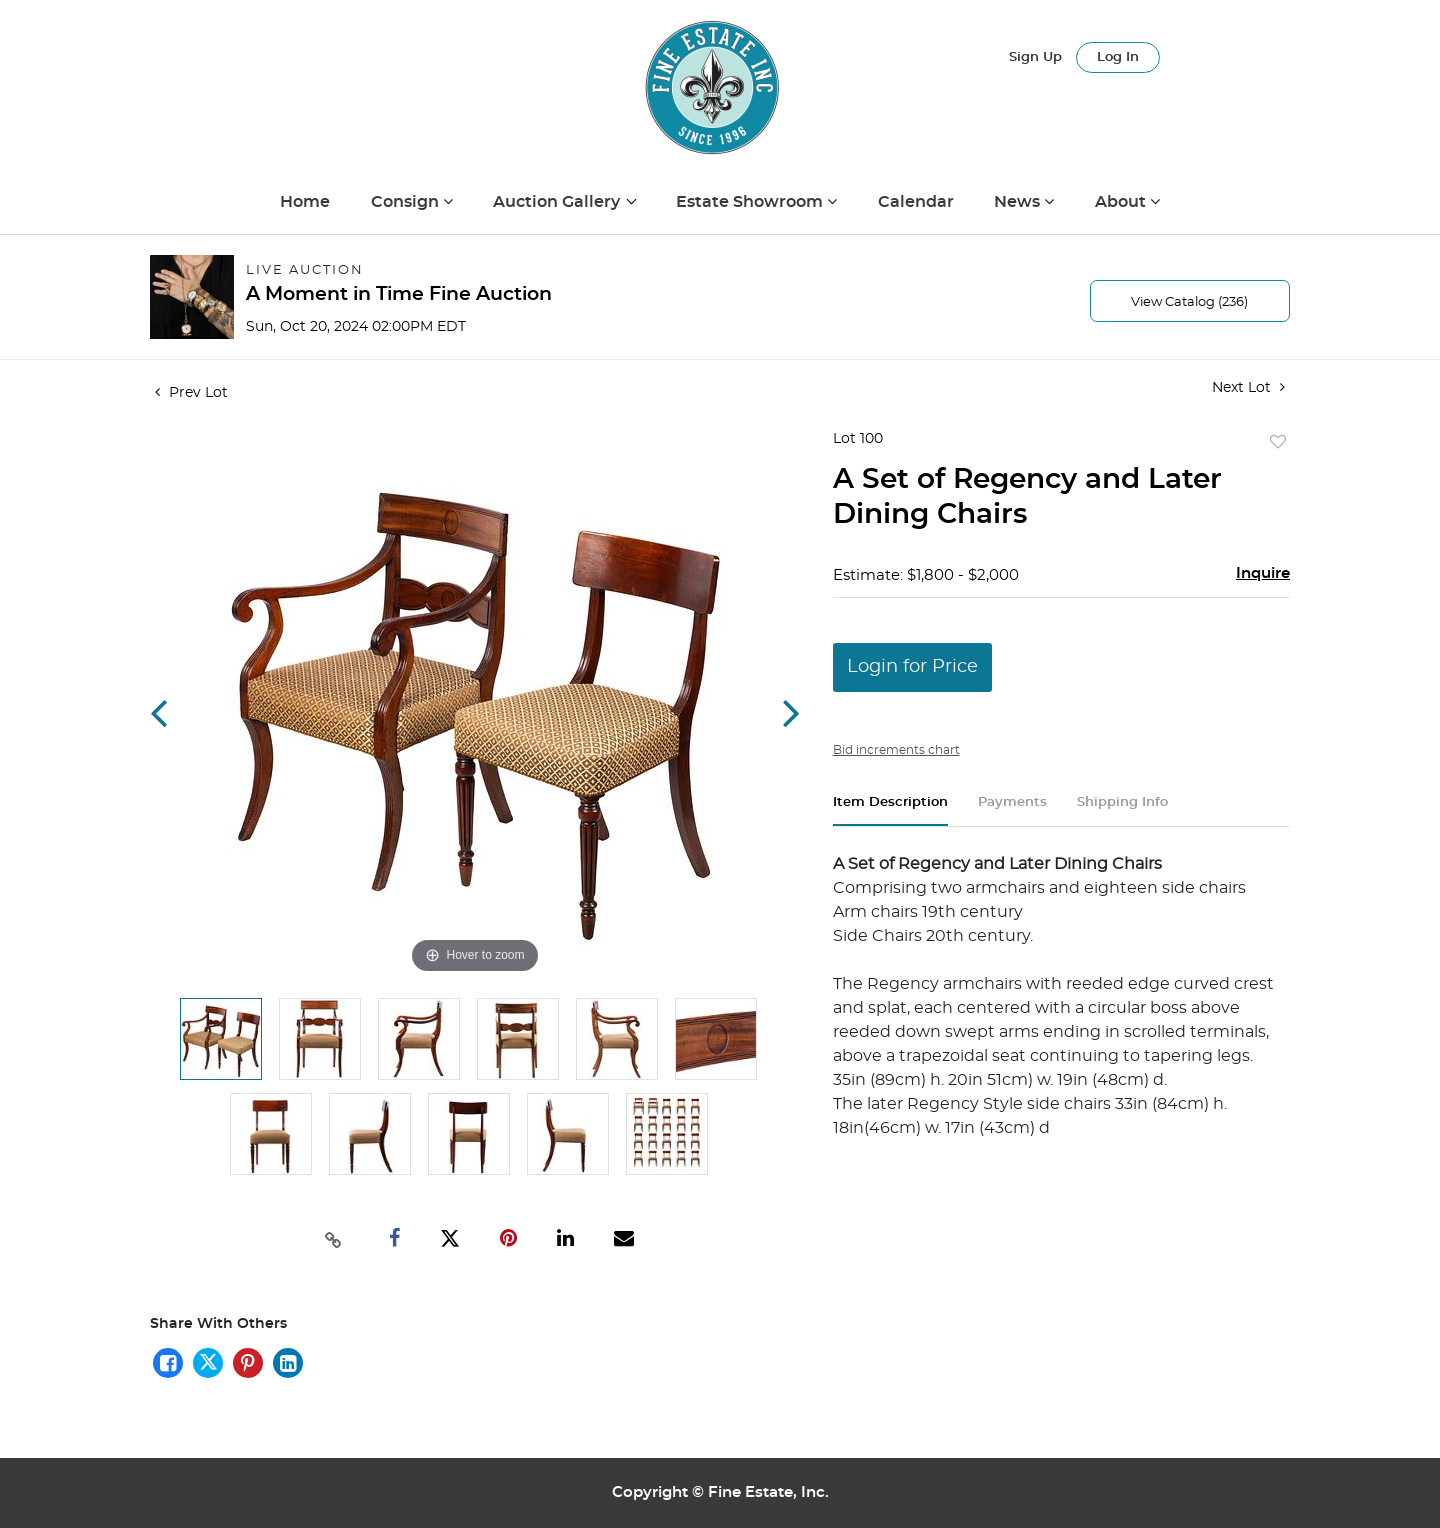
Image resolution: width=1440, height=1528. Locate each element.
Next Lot (1248, 387)
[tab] (890, 810)
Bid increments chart (896, 750)
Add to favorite (1278, 443)
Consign (407, 202)
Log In (1118, 57)
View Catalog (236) (1189, 302)
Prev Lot (191, 393)
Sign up (1035, 57)
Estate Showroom (751, 202)
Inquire (1263, 573)
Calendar (916, 202)
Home (305, 202)
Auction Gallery (558, 202)
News (1019, 202)
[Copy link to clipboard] (334, 1238)
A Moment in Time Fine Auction (399, 294)
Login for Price (912, 667)
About (1122, 202)
